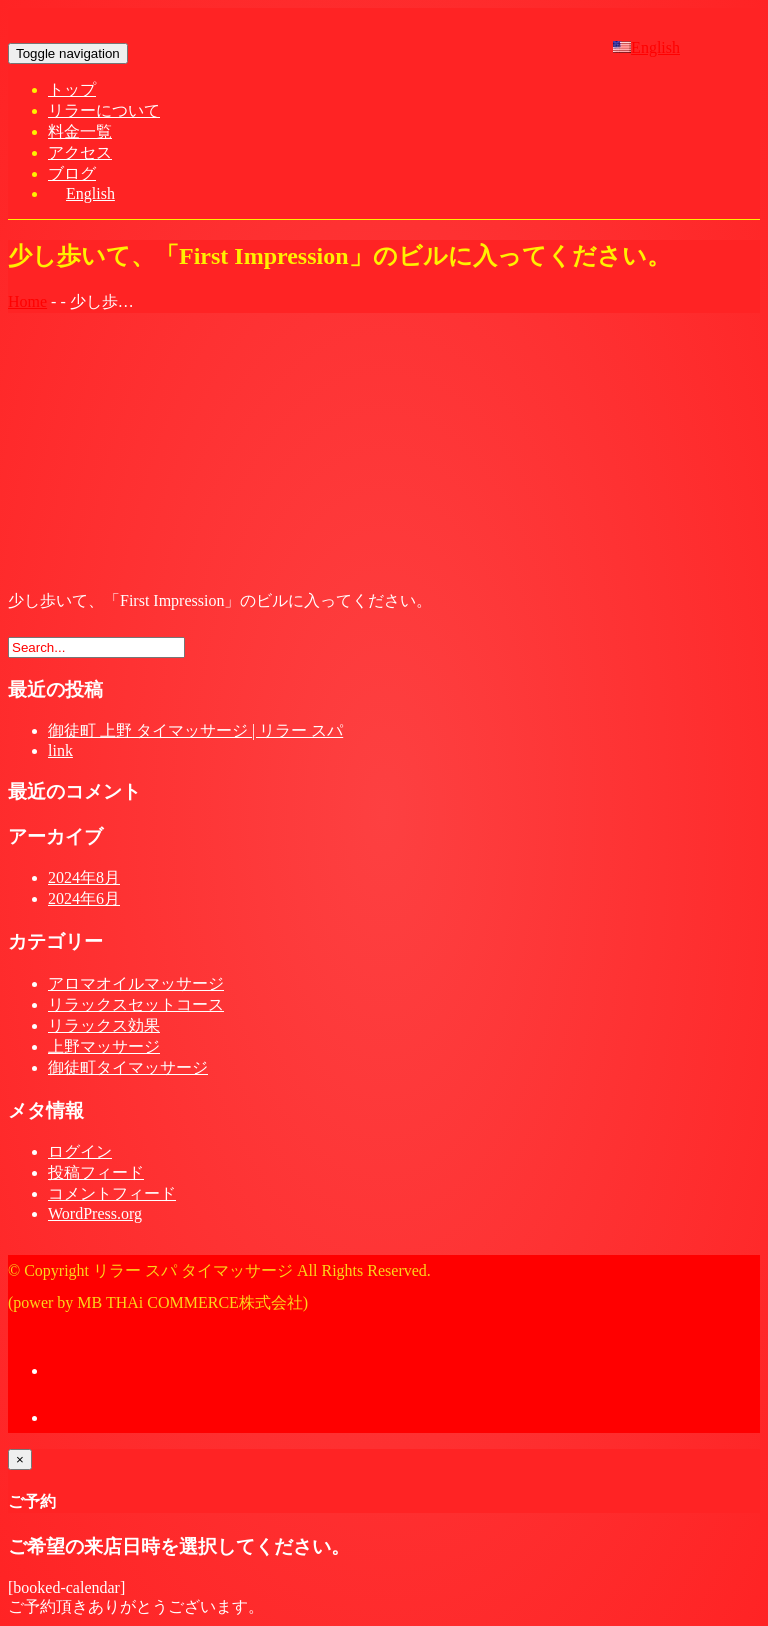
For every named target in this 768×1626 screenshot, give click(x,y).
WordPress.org (95, 1213)
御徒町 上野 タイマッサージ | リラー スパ (195, 730)
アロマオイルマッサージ (136, 983)
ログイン (80, 1151)
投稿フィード (96, 1172)
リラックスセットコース (136, 1004)
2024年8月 (84, 877)
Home (27, 301)
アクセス (80, 152)
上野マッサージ (104, 1046)
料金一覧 (80, 131)
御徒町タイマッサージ (128, 1067)
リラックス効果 (104, 1025)
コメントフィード (112, 1193)
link (60, 750)
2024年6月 (84, 898)
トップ (72, 89)
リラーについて (104, 110)
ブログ (72, 173)
